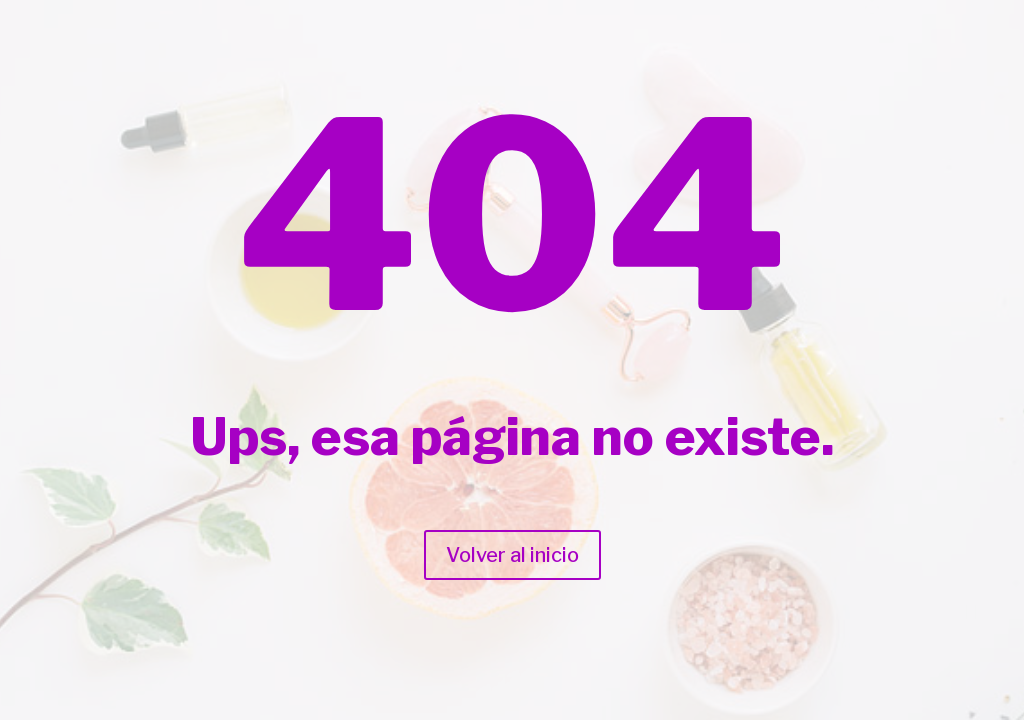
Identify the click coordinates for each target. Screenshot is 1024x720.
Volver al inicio (512, 555)
